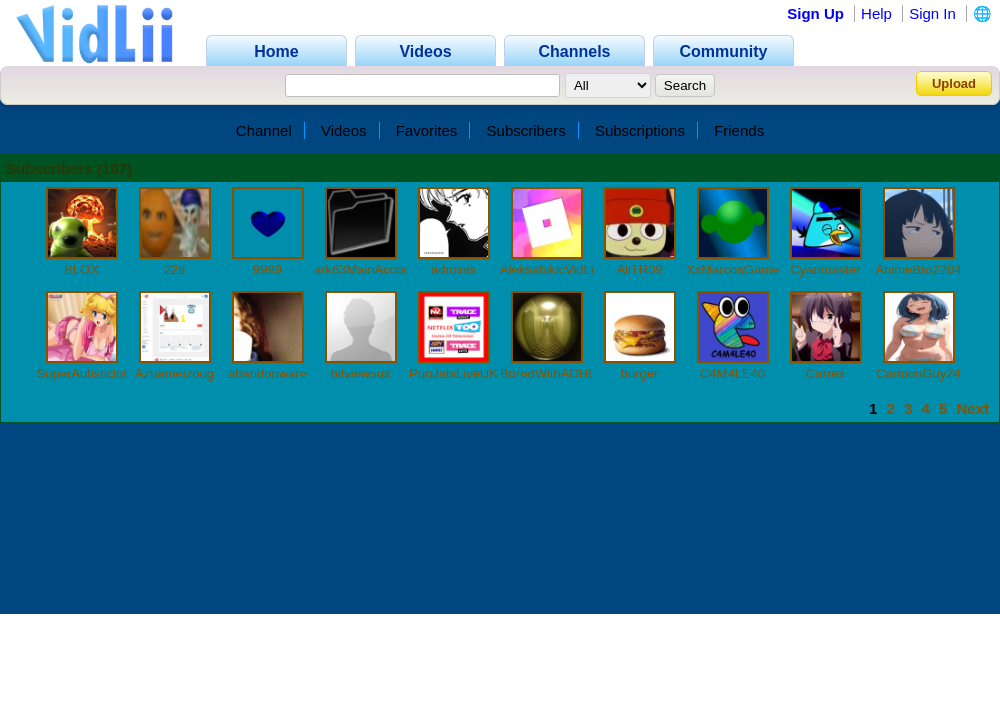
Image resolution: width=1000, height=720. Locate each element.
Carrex (825, 373)
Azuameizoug (174, 373)
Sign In (932, 13)
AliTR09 (639, 269)
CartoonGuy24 (918, 373)
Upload (954, 83)
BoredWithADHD (549, 373)
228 (175, 269)
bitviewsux (361, 373)
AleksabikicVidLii (548, 269)
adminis (453, 269)
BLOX (81, 269)
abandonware (267, 373)
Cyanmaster (825, 269)
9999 (267, 269)
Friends (739, 130)
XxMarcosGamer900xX (753, 269)
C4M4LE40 (732, 373)
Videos (344, 130)
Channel (264, 130)
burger (640, 373)
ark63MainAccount (368, 269)
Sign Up (815, 13)
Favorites (427, 130)
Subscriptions (640, 130)
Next (972, 408)
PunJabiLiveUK (453, 373)
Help (876, 13)
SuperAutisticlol (82, 373)
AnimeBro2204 (919, 269)
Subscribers (526, 130)
